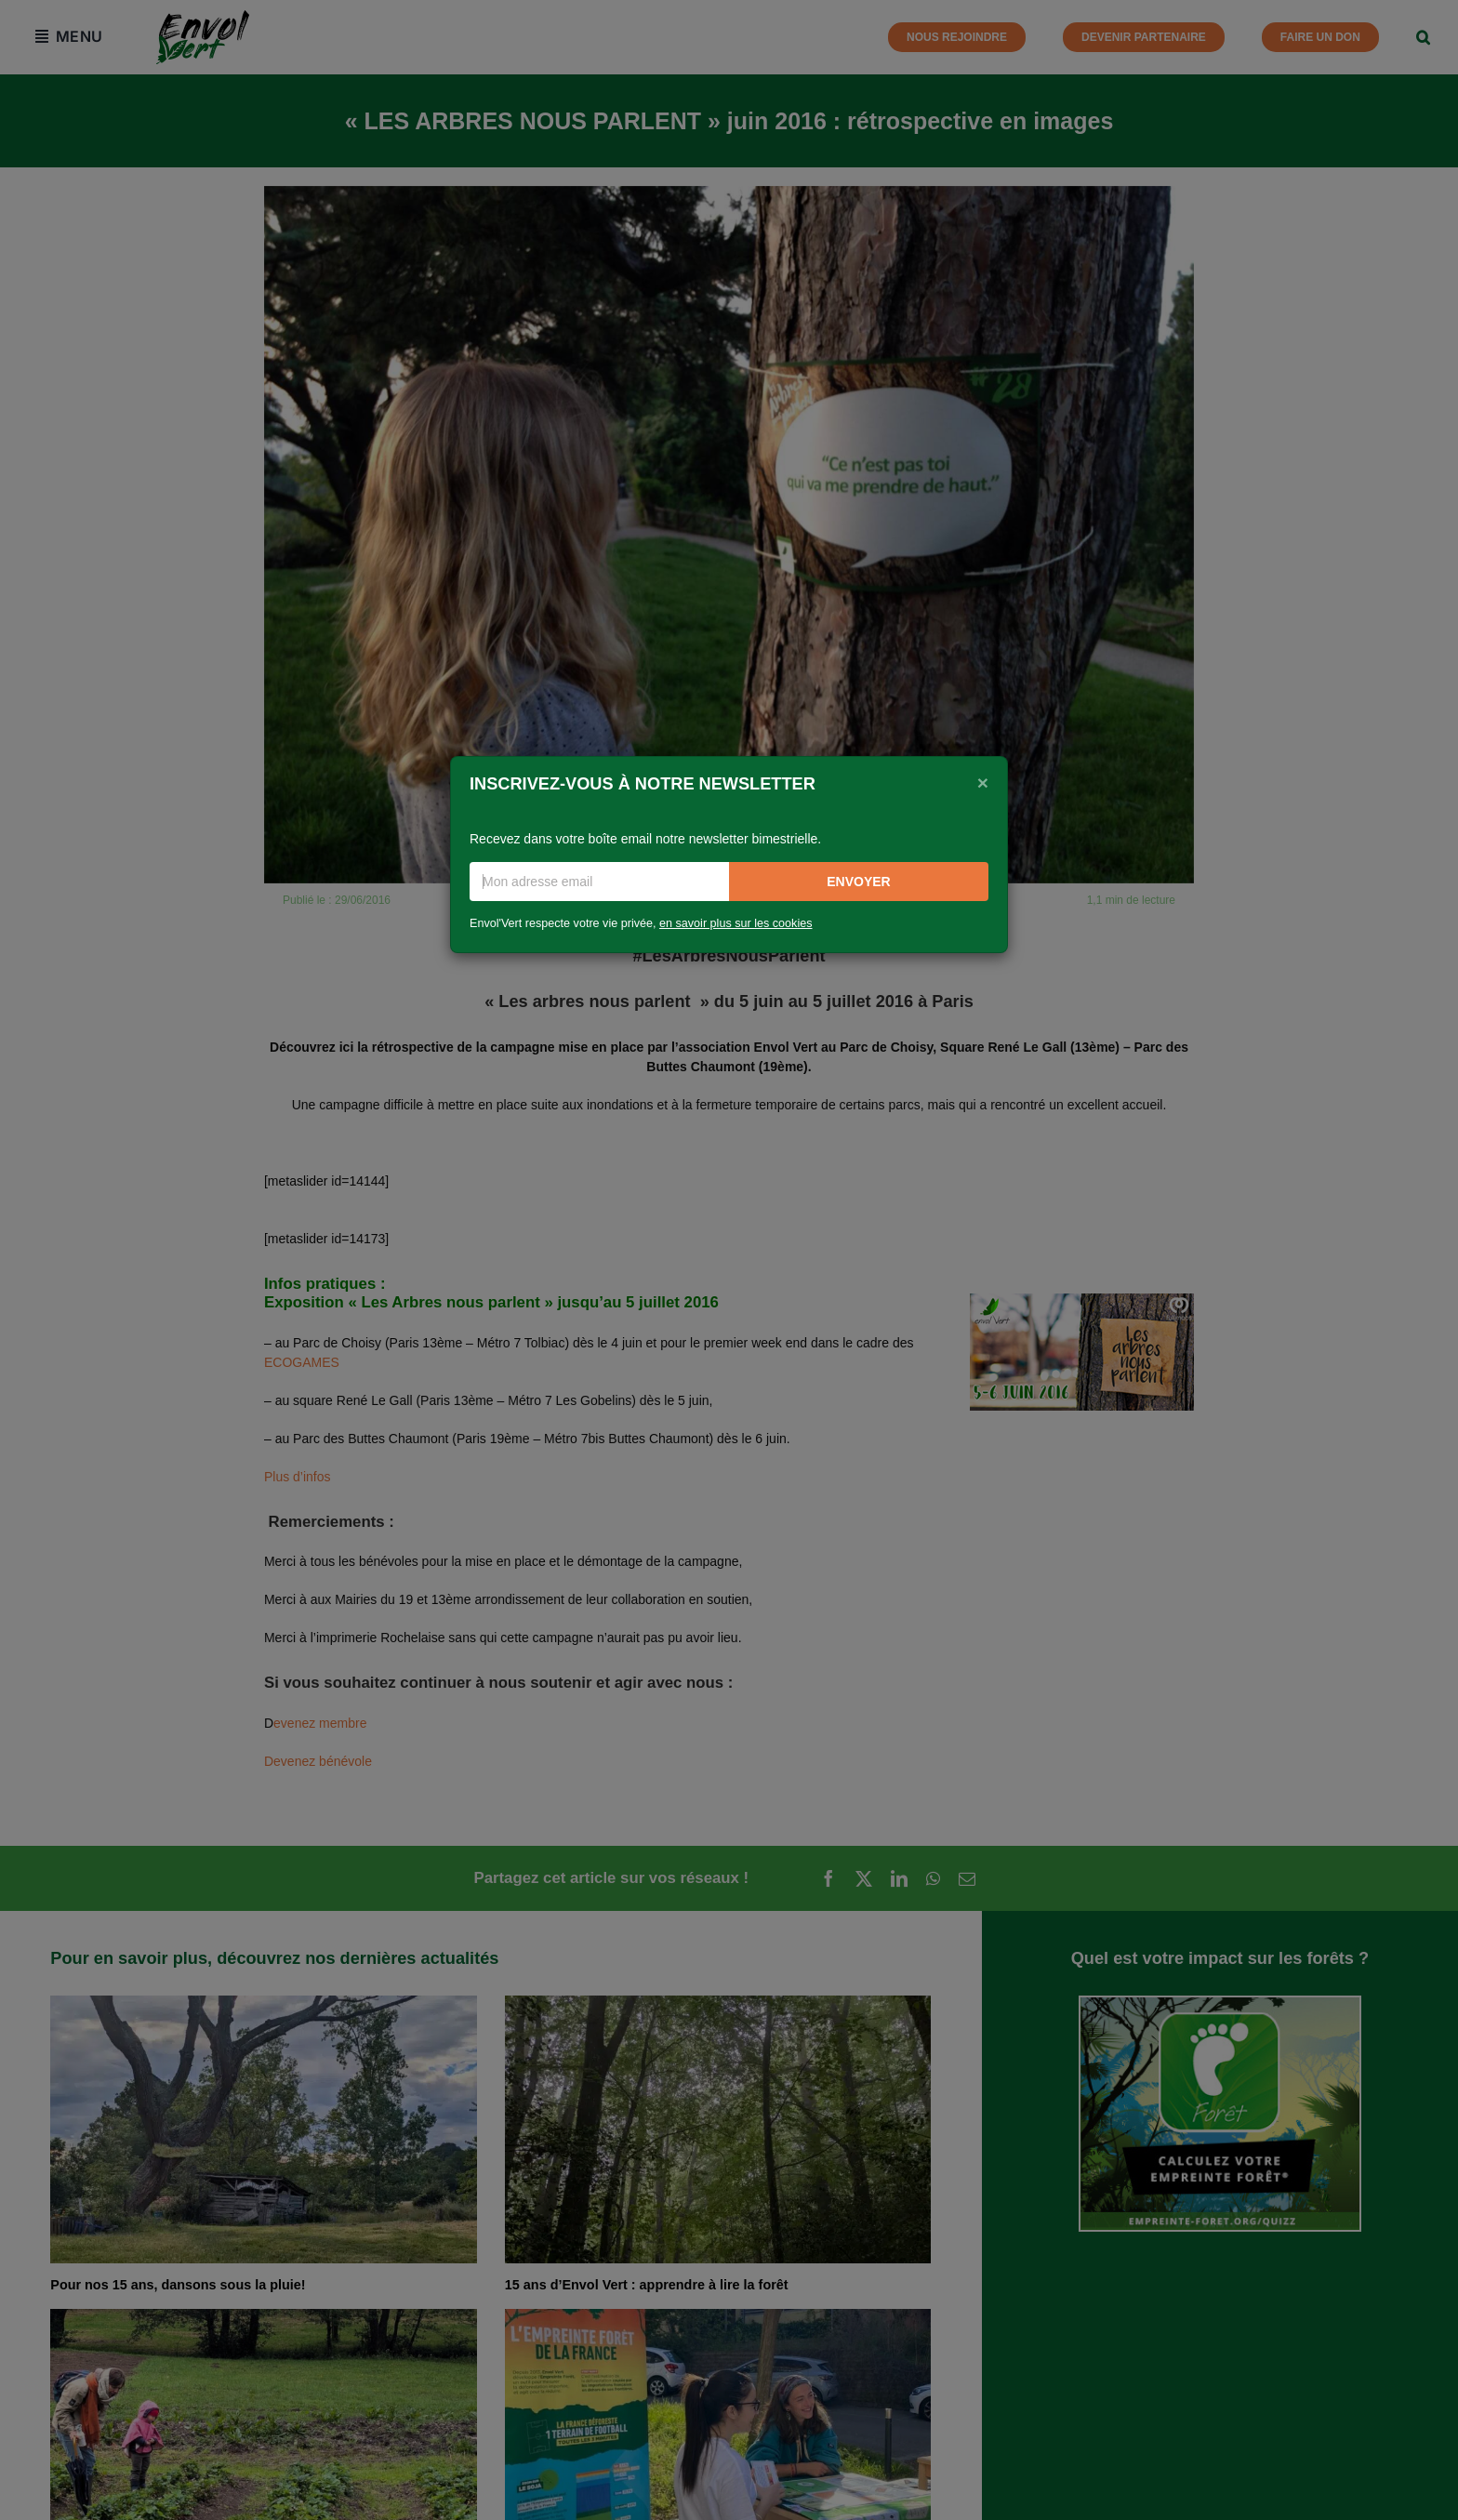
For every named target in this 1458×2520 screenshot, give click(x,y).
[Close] (982, 782)
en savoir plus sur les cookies (736, 923)
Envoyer (858, 881)
